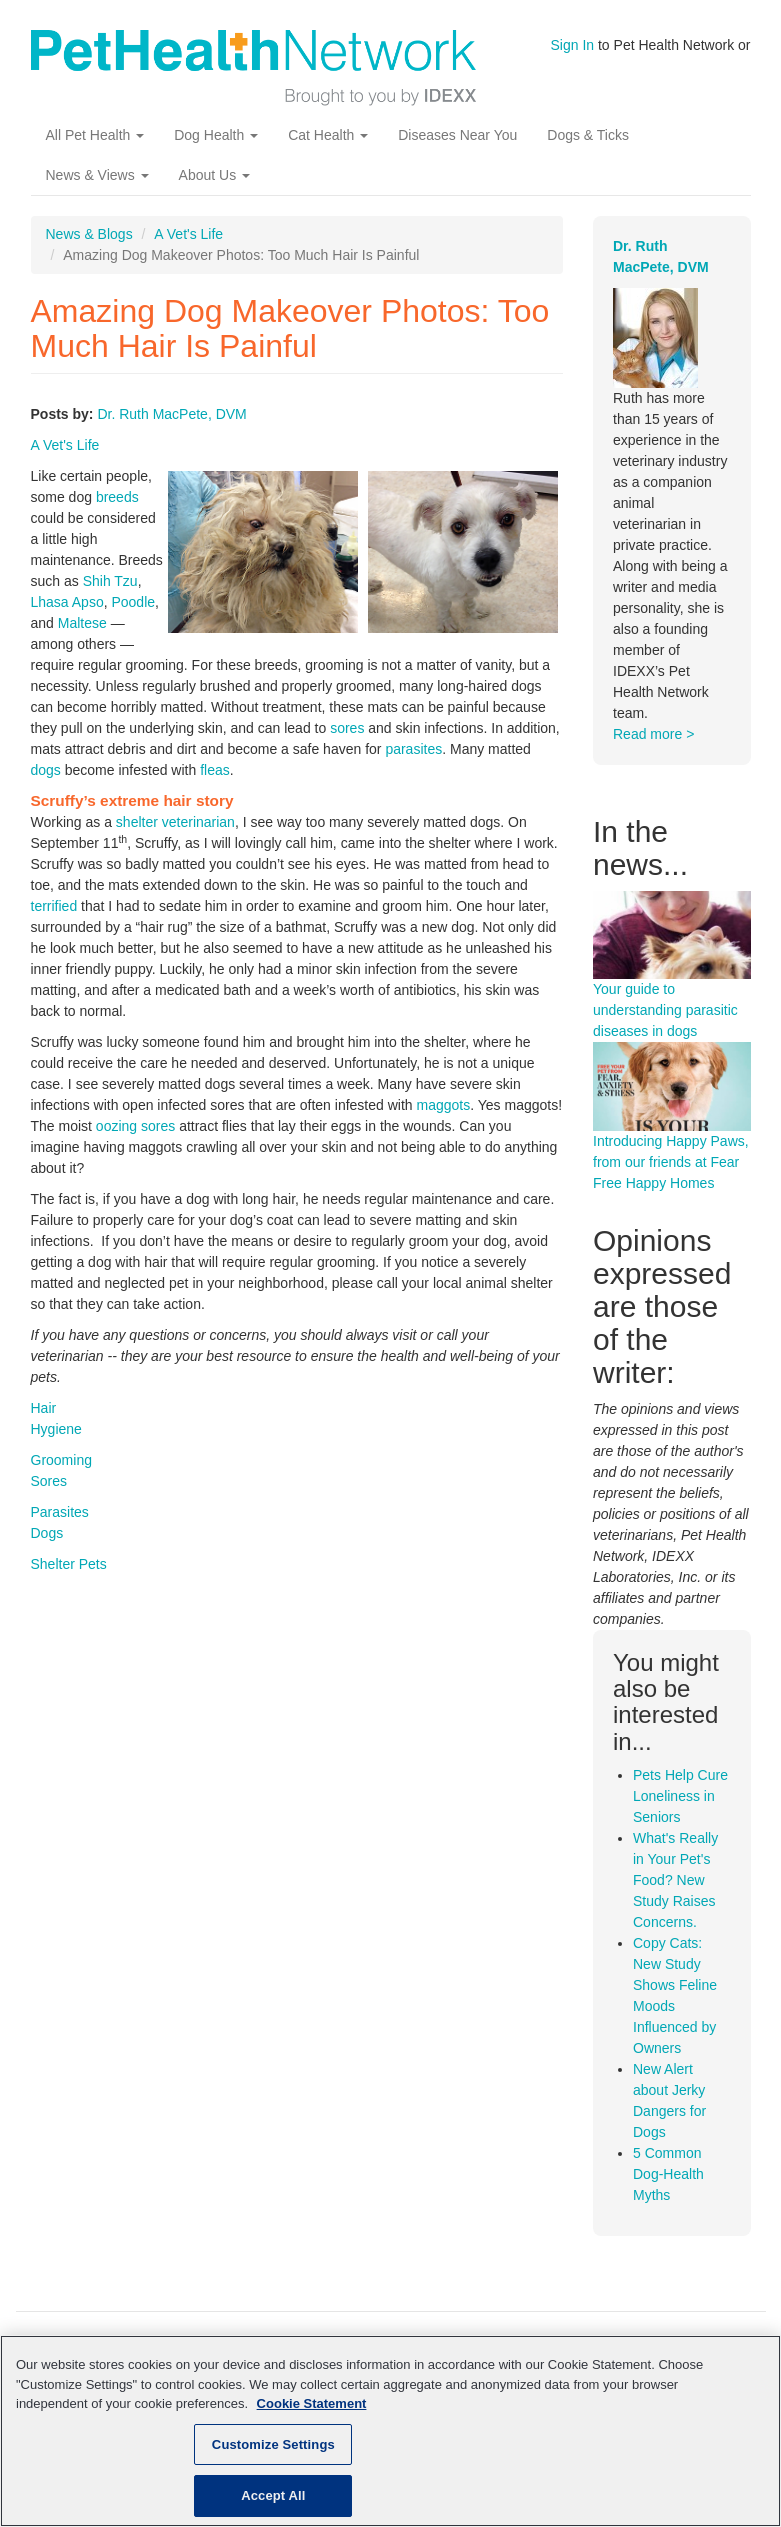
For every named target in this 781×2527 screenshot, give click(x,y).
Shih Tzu (110, 581)
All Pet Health (95, 135)
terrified (54, 906)
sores (347, 728)
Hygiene (56, 1429)
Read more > (653, 734)
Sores (49, 1481)
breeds (117, 497)
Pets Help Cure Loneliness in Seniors (680, 1796)
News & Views (97, 175)
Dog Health (216, 135)
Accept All (273, 2495)
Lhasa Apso (67, 602)
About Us (214, 175)
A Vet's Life (188, 234)
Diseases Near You (457, 135)
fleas (215, 770)
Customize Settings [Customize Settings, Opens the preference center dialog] (273, 2444)
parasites (413, 749)
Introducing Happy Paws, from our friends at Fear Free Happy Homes (671, 1162)
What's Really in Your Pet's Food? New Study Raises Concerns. (675, 1880)
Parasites (60, 1512)
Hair (44, 1408)
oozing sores (135, 1126)
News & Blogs (89, 234)
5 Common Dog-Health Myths (668, 2174)
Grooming (61, 1460)
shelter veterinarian (175, 822)
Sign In (573, 45)
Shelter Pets (69, 1564)
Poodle (133, 602)
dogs (46, 770)
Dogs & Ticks (588, 135)
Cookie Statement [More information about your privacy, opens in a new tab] (312, 2403)
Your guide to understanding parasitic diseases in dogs (665, 1010)
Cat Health (328, 135)
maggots (444, 1105)
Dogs (47, 1533)
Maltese (82, 623)
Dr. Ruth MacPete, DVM (171, 414)
